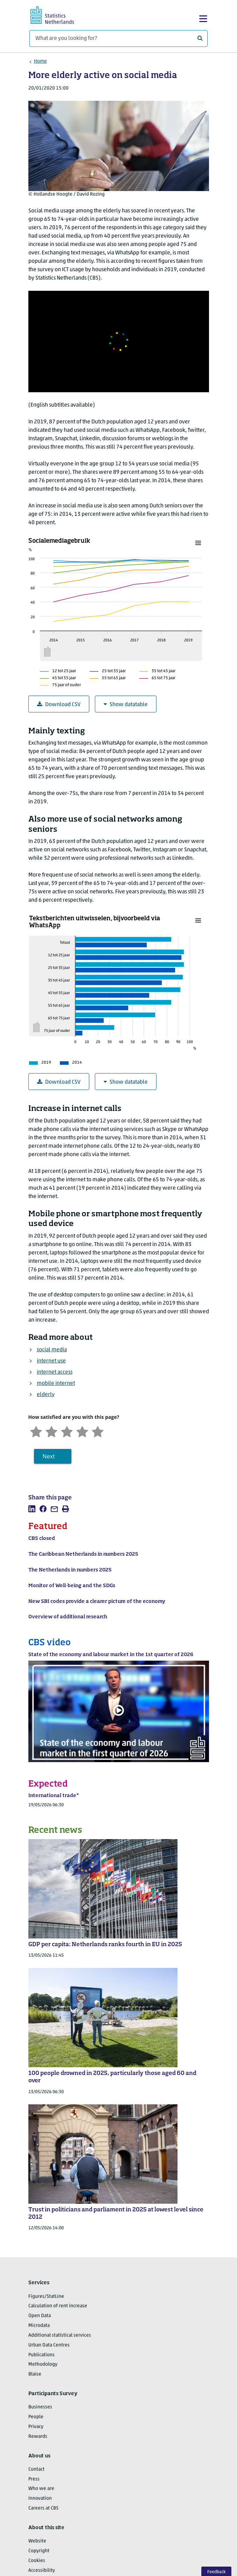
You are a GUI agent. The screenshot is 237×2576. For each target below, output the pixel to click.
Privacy (35, 2426)
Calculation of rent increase (57, 2306)
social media (52, 1350)
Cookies (36, 2561)
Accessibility (41, 2570)
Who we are (41, 2488)
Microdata (39, 2325)
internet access (54, 1372)
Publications (41, 2355)
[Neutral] (67, 1431)
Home (40, 61)
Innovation (40, 2498)
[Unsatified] (51, 1431)
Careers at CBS (43, 2508)
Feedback (216, 2572)
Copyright (38, 2551)
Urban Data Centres (49, 2345)
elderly (46, 1395)
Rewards (37, 2436)
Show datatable (126, 705)
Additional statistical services (59, 2335)
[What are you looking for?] (118, 38)
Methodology (42, 2364)
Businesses (40, 2407)
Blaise (34, 2374)
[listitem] (32, 1509)
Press (34, 2479)
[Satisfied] (82, 1431)
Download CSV (59, 705)
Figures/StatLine (46, 2296)
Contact (36, 2469)
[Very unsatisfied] (36, 1431)
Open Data (39, 2316)
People (35, 2417)
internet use (51, 1361)
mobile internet (56, 1383)
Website (37, 2541)
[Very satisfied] (97, 1431)
